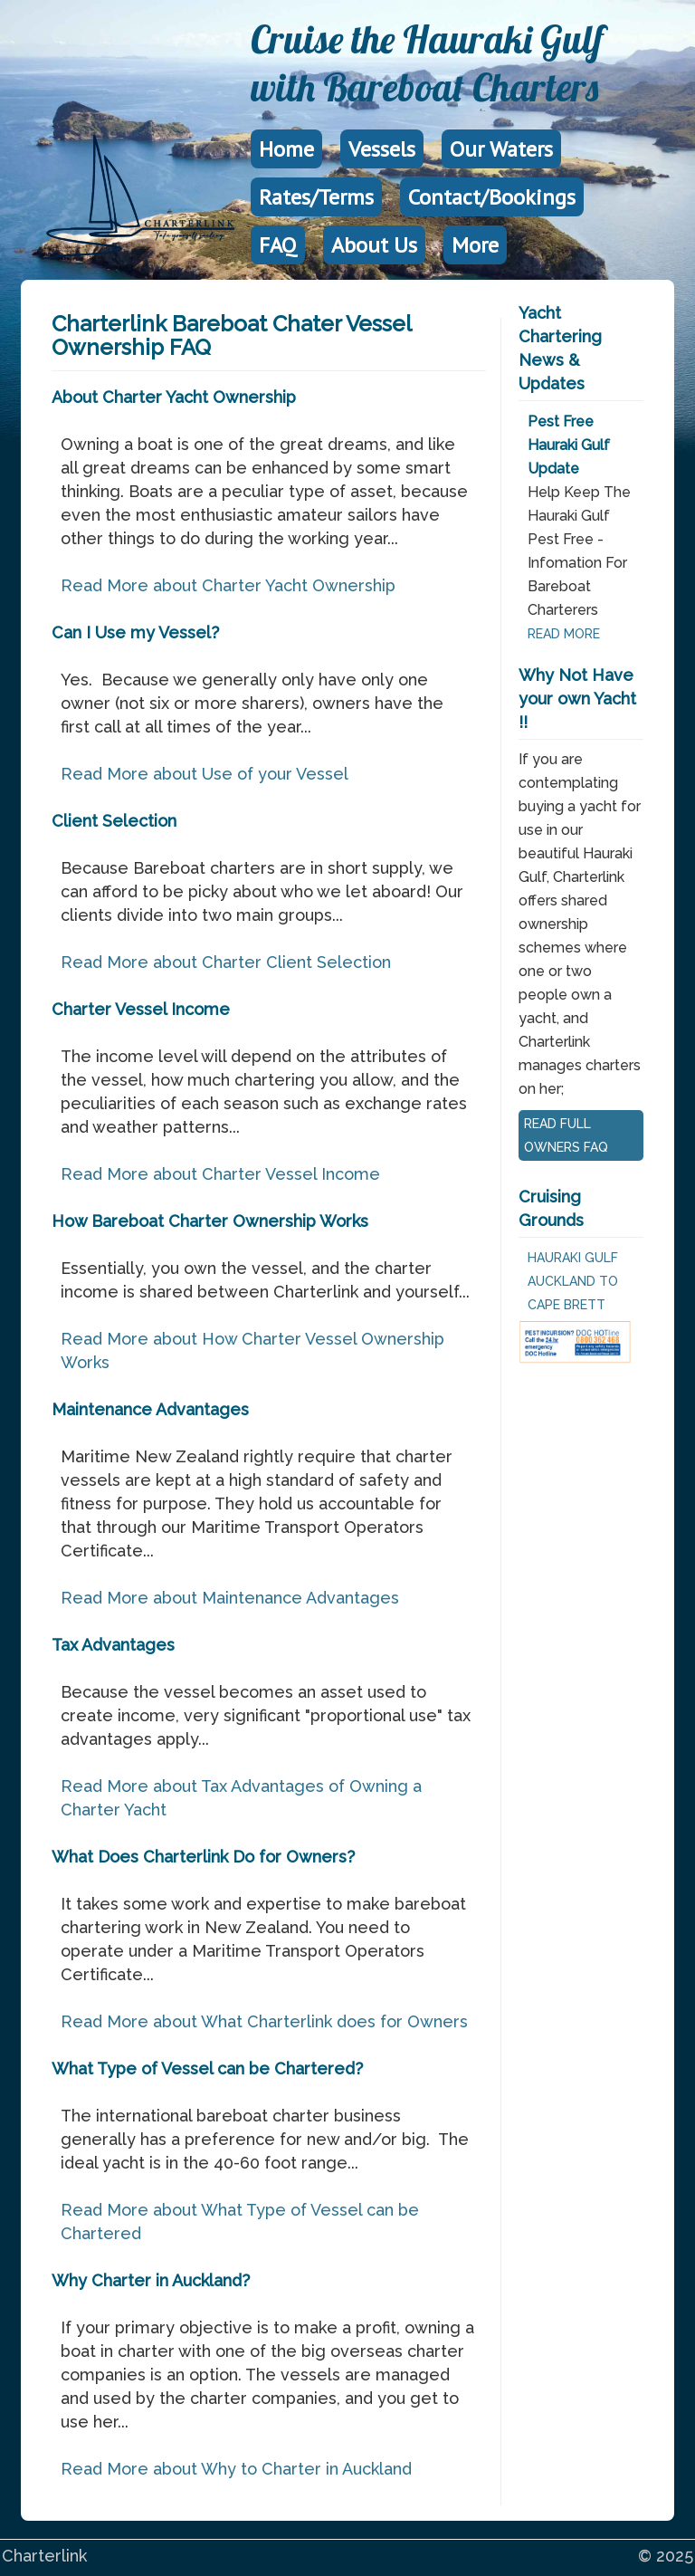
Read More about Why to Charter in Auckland (236, 2468)
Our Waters (501, 149)
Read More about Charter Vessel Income (220, 1173)
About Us (374, 245)
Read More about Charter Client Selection (226, 962)
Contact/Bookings (492, 197)
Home (286, 149)
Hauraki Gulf (573, 1257)
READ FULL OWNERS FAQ (566, 1135)
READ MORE (564, 634)
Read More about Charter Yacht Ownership (228, 585)
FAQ (278, 245)
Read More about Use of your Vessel (204, 773)
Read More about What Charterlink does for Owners (264, 2021)
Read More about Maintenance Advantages (230, 1597)
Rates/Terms (316, 197)
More (475, 245)
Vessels (381, 149)
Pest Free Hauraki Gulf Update (569, 445)
